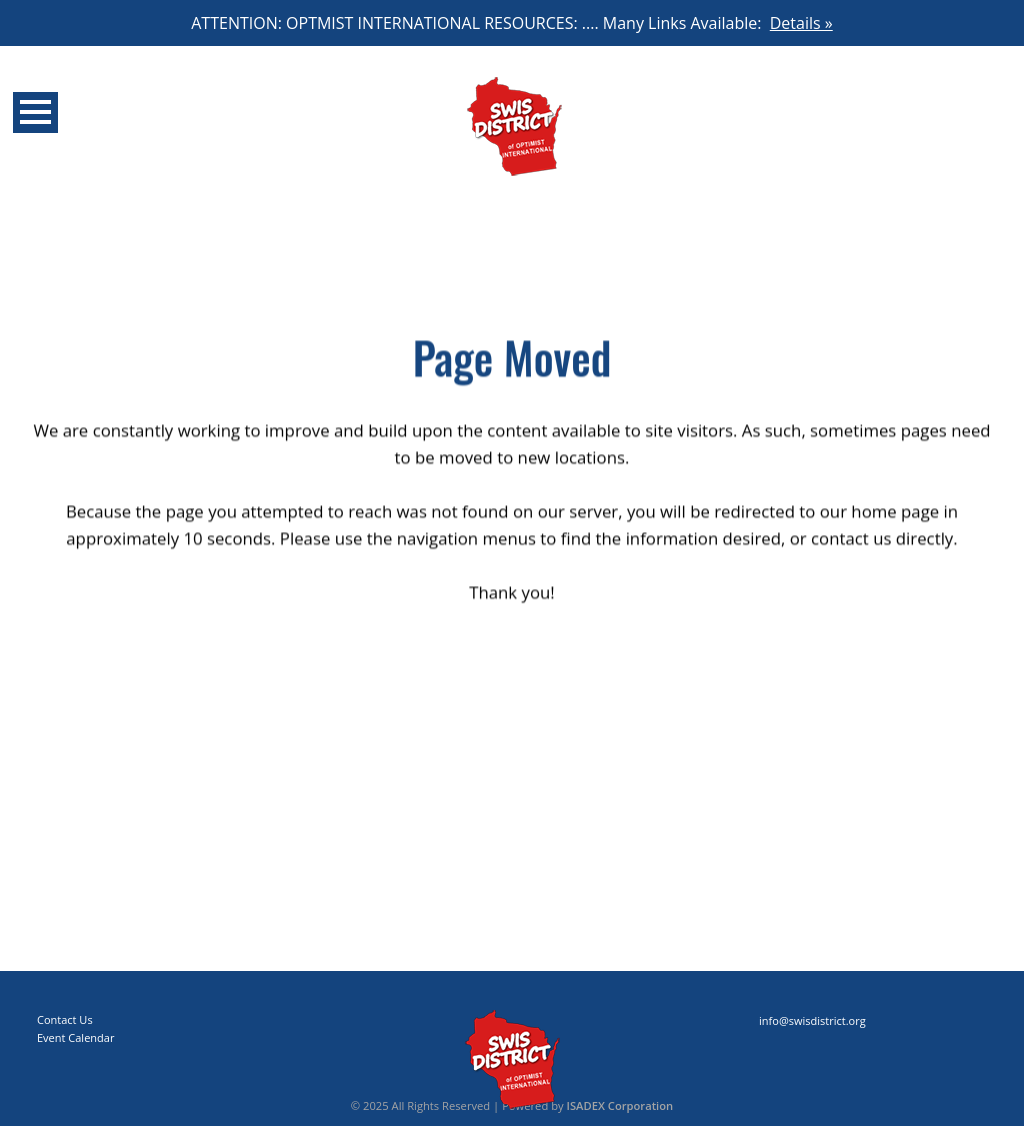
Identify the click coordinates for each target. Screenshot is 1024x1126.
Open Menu (35, 112)
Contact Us (65, 1019)
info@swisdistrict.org (812, 1020)
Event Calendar (75, 1037)
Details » (801, 23)
